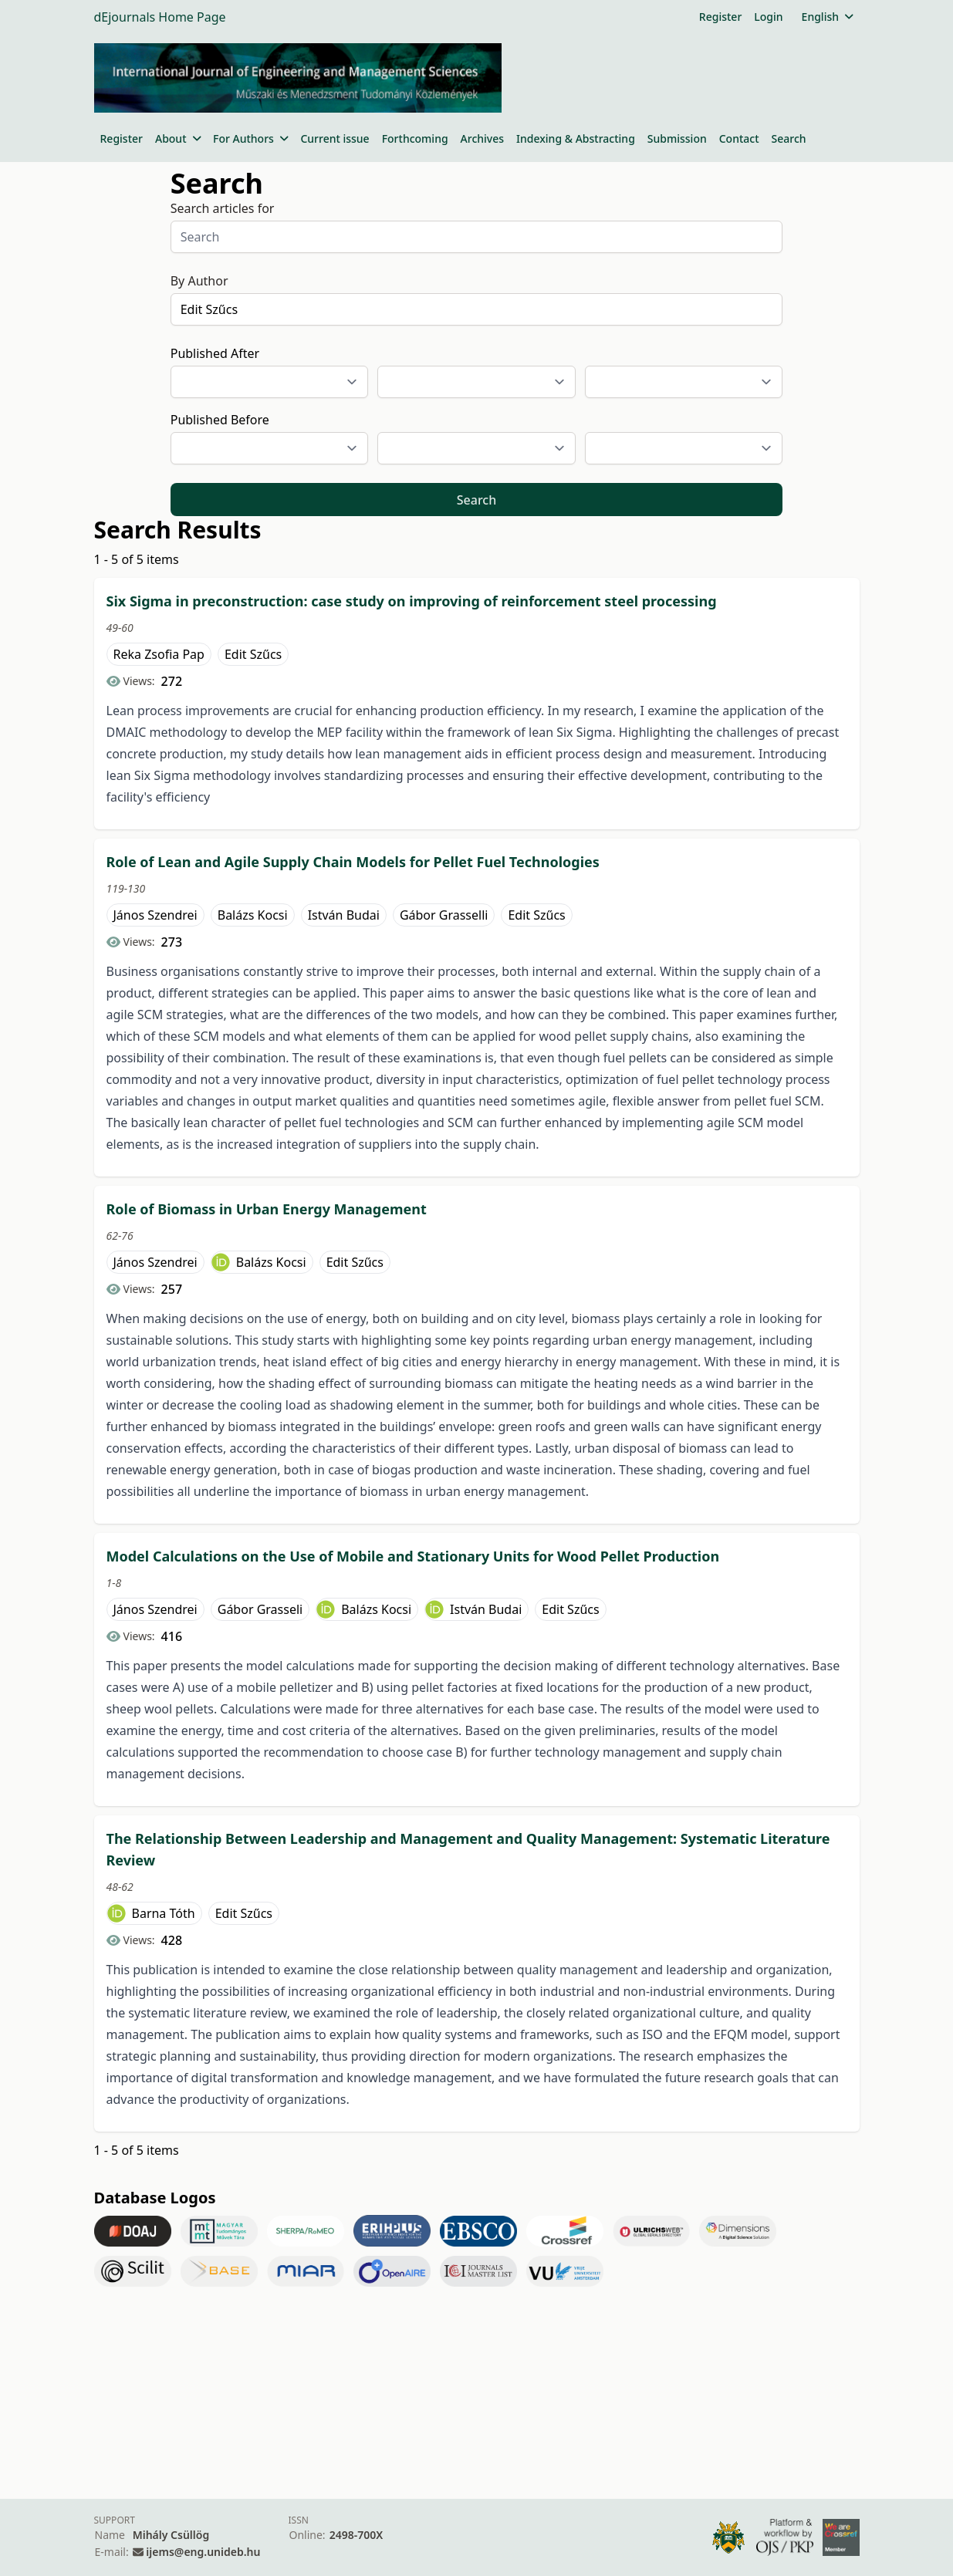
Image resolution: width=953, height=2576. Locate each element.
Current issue (334, 138)
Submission (677, 138)
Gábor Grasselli (444, 914)
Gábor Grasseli (260, 1609)
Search (789, 138)
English (827, 16)
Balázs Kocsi (253, 914)
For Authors (250, 138)
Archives (482, 138)
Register (720, 16)
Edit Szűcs (253, 654)
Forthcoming (415, 138)
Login (768, 16)
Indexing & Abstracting (575, 138)
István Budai (344, 914)
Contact (739, 138)
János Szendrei (155, 914)
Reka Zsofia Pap (158, 654)
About (178, 138)
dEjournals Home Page (160, 16)
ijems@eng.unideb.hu (203, 2551)
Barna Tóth (163, 1913)
